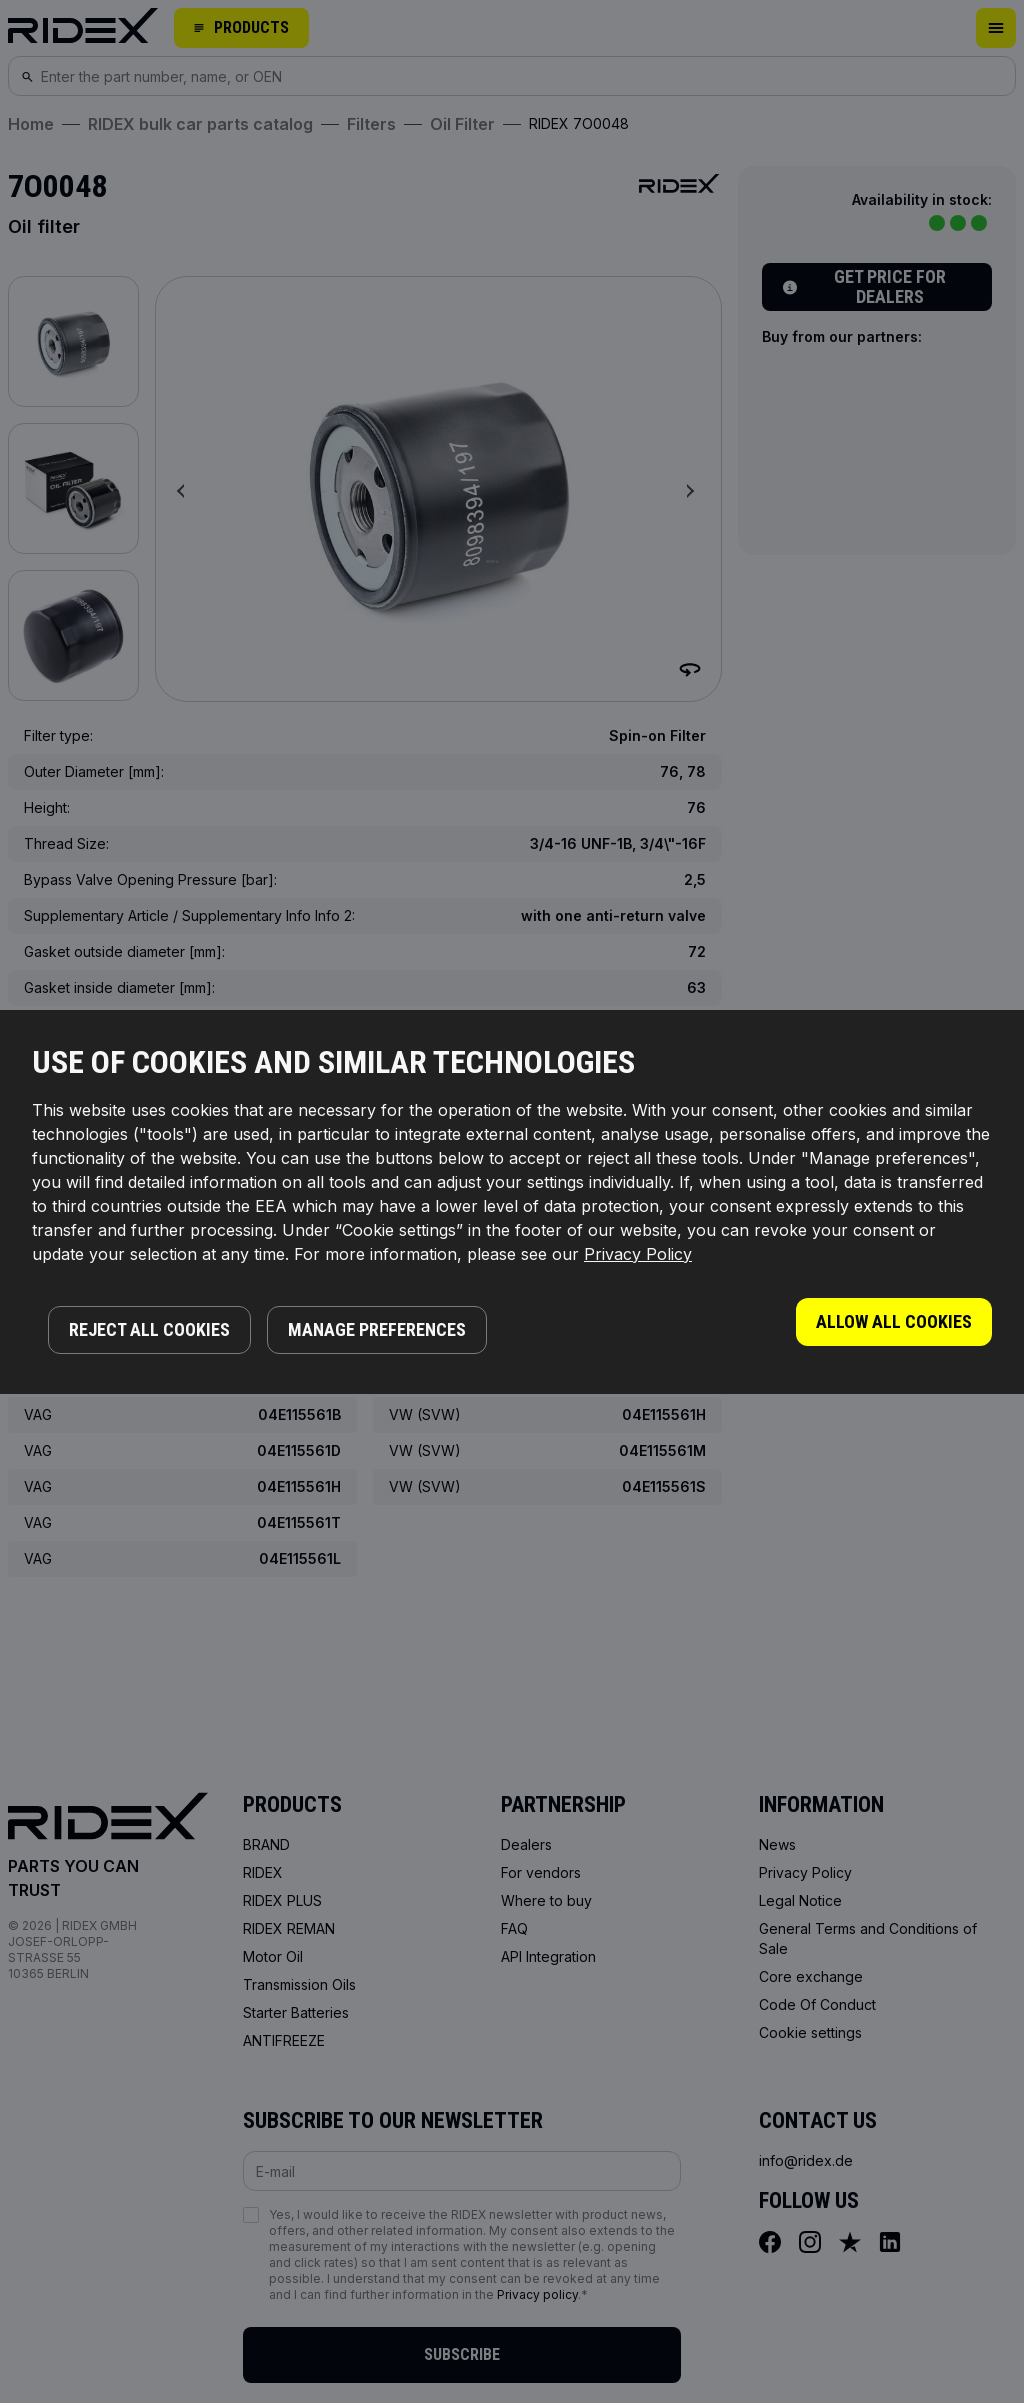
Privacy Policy (638, 1254)
